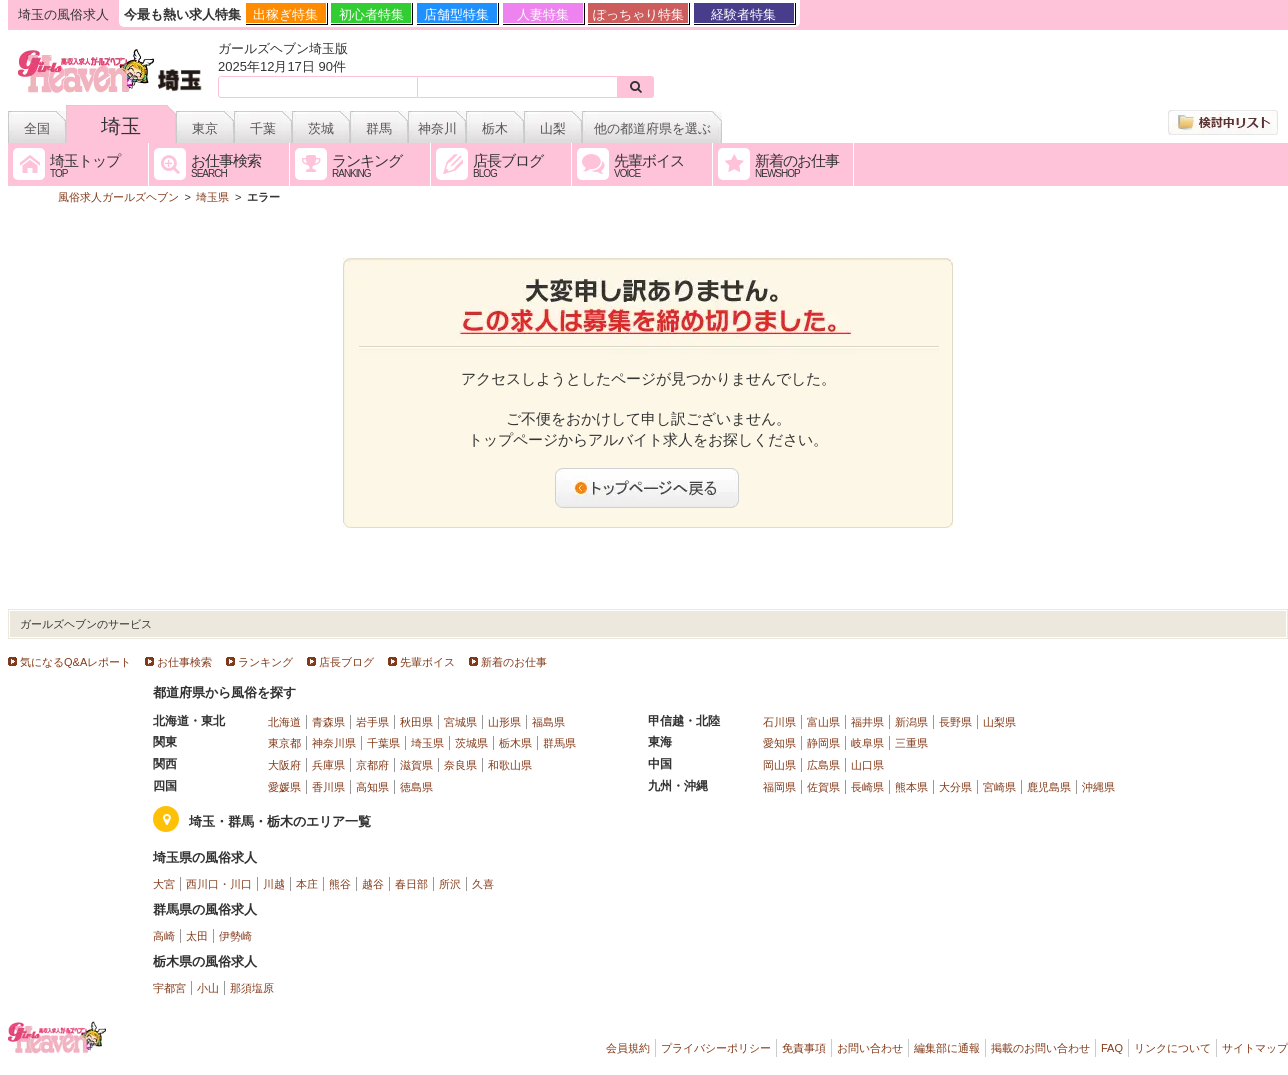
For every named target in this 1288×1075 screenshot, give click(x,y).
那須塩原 (252, 988)
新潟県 (911, 722)
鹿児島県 (1049, 787)
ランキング (265, 662)
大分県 (955, 787)
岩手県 (372, 722)
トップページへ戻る (648, 488)
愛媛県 (284, 787)
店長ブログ (346, 662)
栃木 (495, 128)
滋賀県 (416, 765)
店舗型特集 (456, 14)
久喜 (483, 884)
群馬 (379, 128)
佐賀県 (823, 787)
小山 (208, 988)
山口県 (867, 765)
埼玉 (121, 126)
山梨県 (999, 722)
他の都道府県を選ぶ (652, 128)
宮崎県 (999, 787)
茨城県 (471, 743)
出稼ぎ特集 (285, 14)
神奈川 (437, 128)
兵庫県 (328, 765)
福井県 (867, 722)
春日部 (411, 884)
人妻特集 (543, 14)
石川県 (779, 722)
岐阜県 (867, 743)
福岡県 (779, 787)
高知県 (372, 787)
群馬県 (559, 743)
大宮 (164, 884)
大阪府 (284, 765)
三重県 (911, 743)
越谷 (373, 884)
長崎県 (867, 787)
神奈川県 (334, 743)
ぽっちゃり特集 (638, 14)
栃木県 (515, 743)
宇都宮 (169, 988)
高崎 (164, 936)
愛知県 (779, 743)
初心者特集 (371, 14)
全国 (37, 128)
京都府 (372, 765)
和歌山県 (510, 765)
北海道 (284, 722)
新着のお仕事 (514, 662)
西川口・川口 (219, 884)
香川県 (328, 787)
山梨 (553, 128)
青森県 (328, 722)
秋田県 (416, 722)
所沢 (450, 884)
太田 (197, 936)
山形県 (504, 722)
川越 (274, 884)
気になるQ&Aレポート (75, 662)
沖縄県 (1098, 787)
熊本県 (911, 787)
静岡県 (823, 743)
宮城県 (460, 722)
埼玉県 (427, 743)
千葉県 (383, 743)
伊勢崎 (235, 936)
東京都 (284, 743)
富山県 (823, 722)
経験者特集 (743, 14)
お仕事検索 (184, 662)
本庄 (307, 884)
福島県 (548, 722)
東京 (205, 128)
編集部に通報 (947, 1048)
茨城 (321, 128)
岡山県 (779, 765)
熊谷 (340, 884)
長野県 (955, 722)
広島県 (823, 765)
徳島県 (416, 787)
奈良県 (460, 765)
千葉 (263, 128)
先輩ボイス (427, 662)
